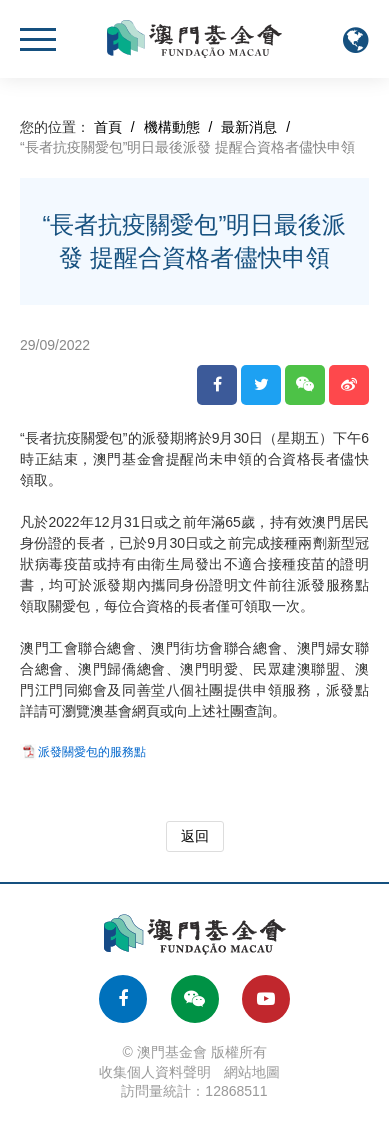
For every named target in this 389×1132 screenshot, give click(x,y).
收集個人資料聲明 (155, 1072)
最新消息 (249, 127)
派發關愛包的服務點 (92, 752)
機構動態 (172, 127)
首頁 (108, 127)
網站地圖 (252, 1072)
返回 (195, 836)
